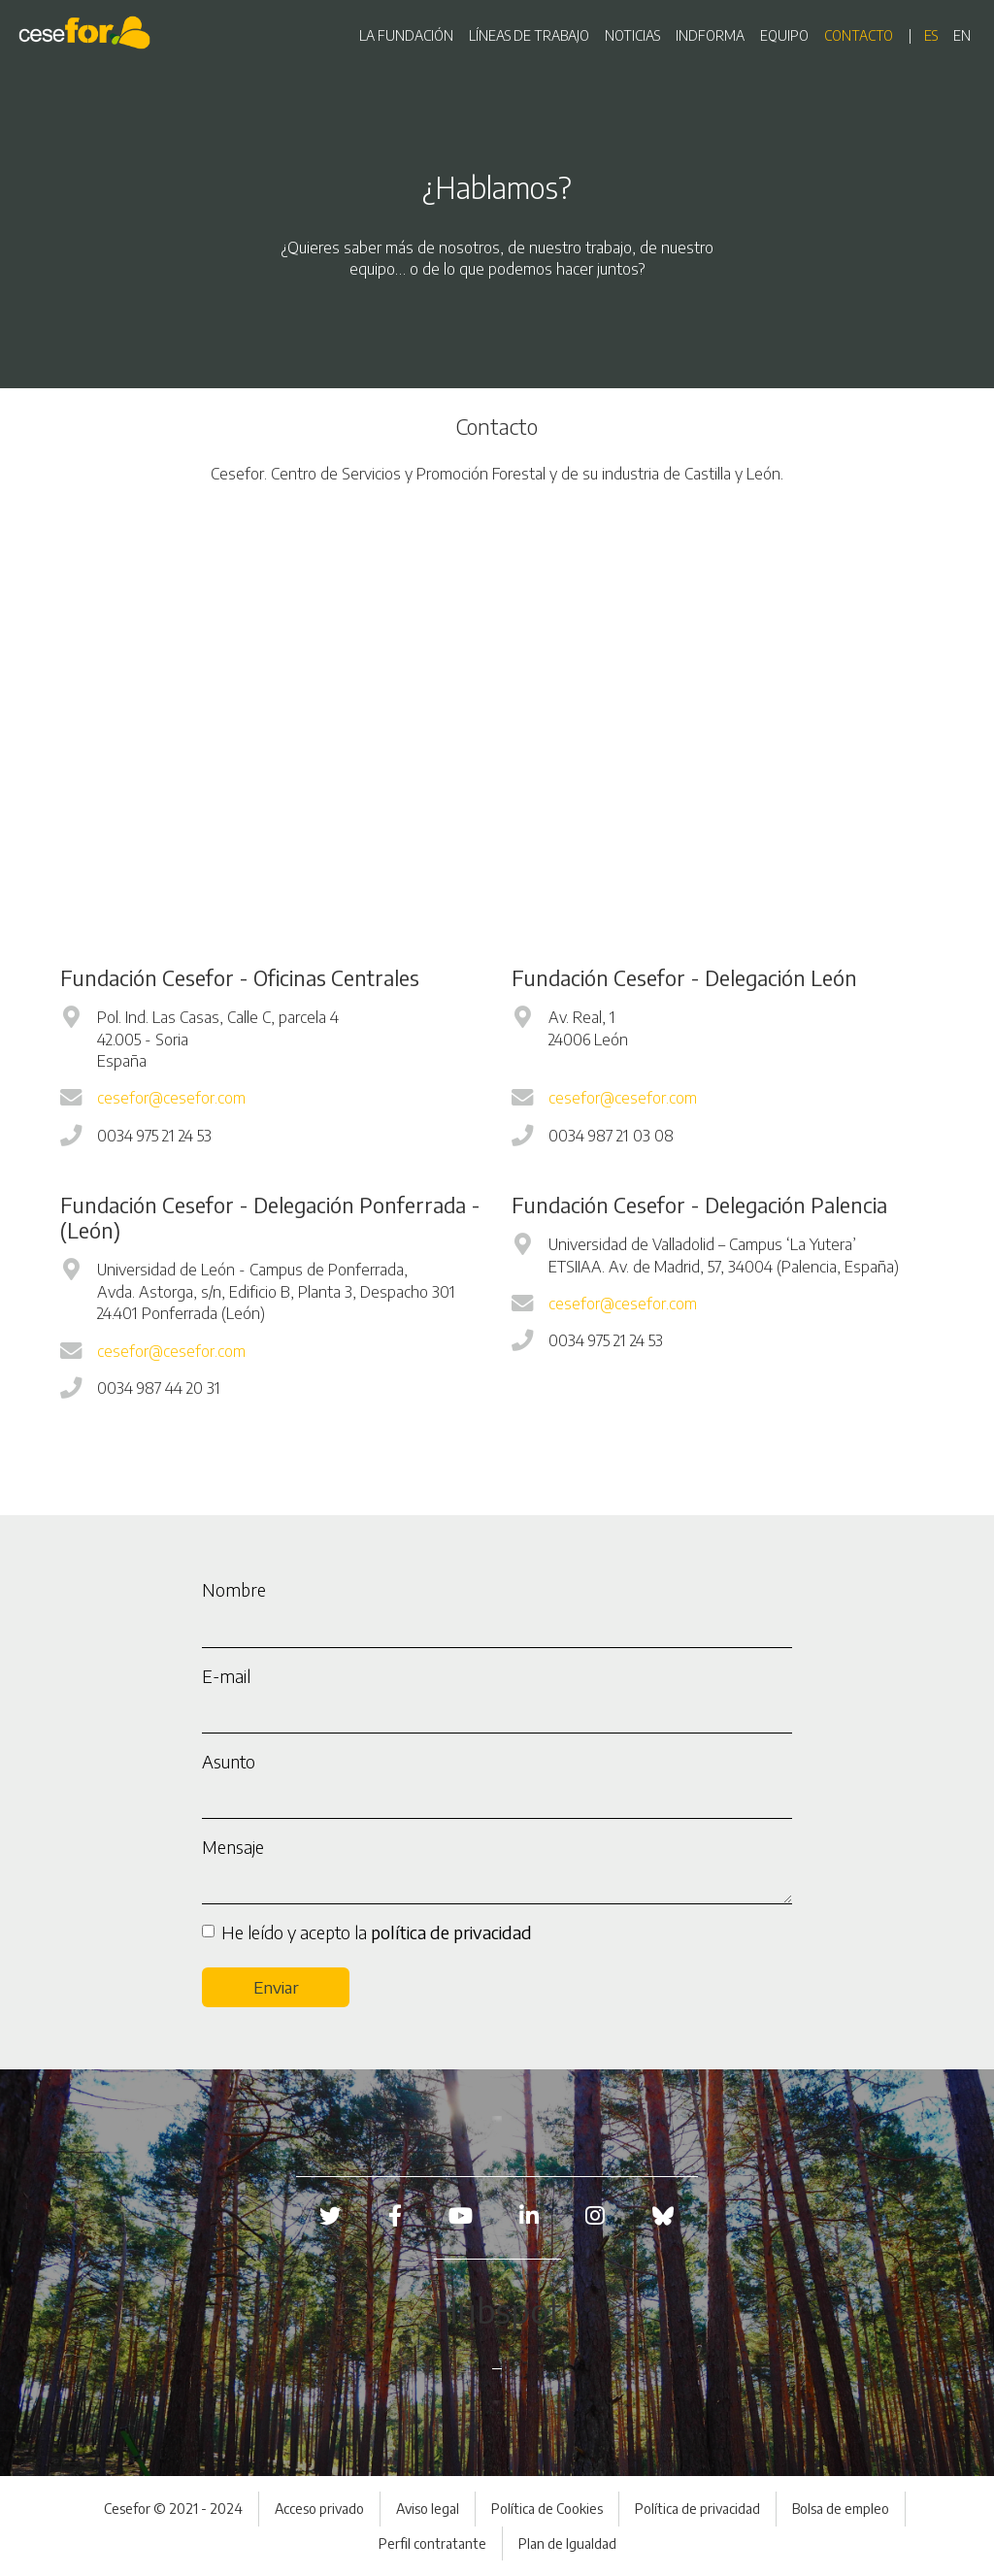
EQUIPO (784, 35)
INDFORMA (710, 35)
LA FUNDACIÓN (406, 35)
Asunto (228, 1761)
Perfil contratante (432, 2543)
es (931, 35)
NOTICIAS (632, 35)
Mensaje (233, 1846)
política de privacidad (451, 1932)
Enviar (276, 1987)
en (962, 35)
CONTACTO (858, 35)
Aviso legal (427, 2508)
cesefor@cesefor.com (171, 1097)
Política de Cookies (547, 2508)
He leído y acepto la (376, 1932)
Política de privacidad (697, 2508)
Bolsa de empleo (840, 2508)
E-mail (226, 1676)
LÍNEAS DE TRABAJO (529, 35)
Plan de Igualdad (567, 2543)
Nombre (234, 1589)
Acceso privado (319, 2508)
